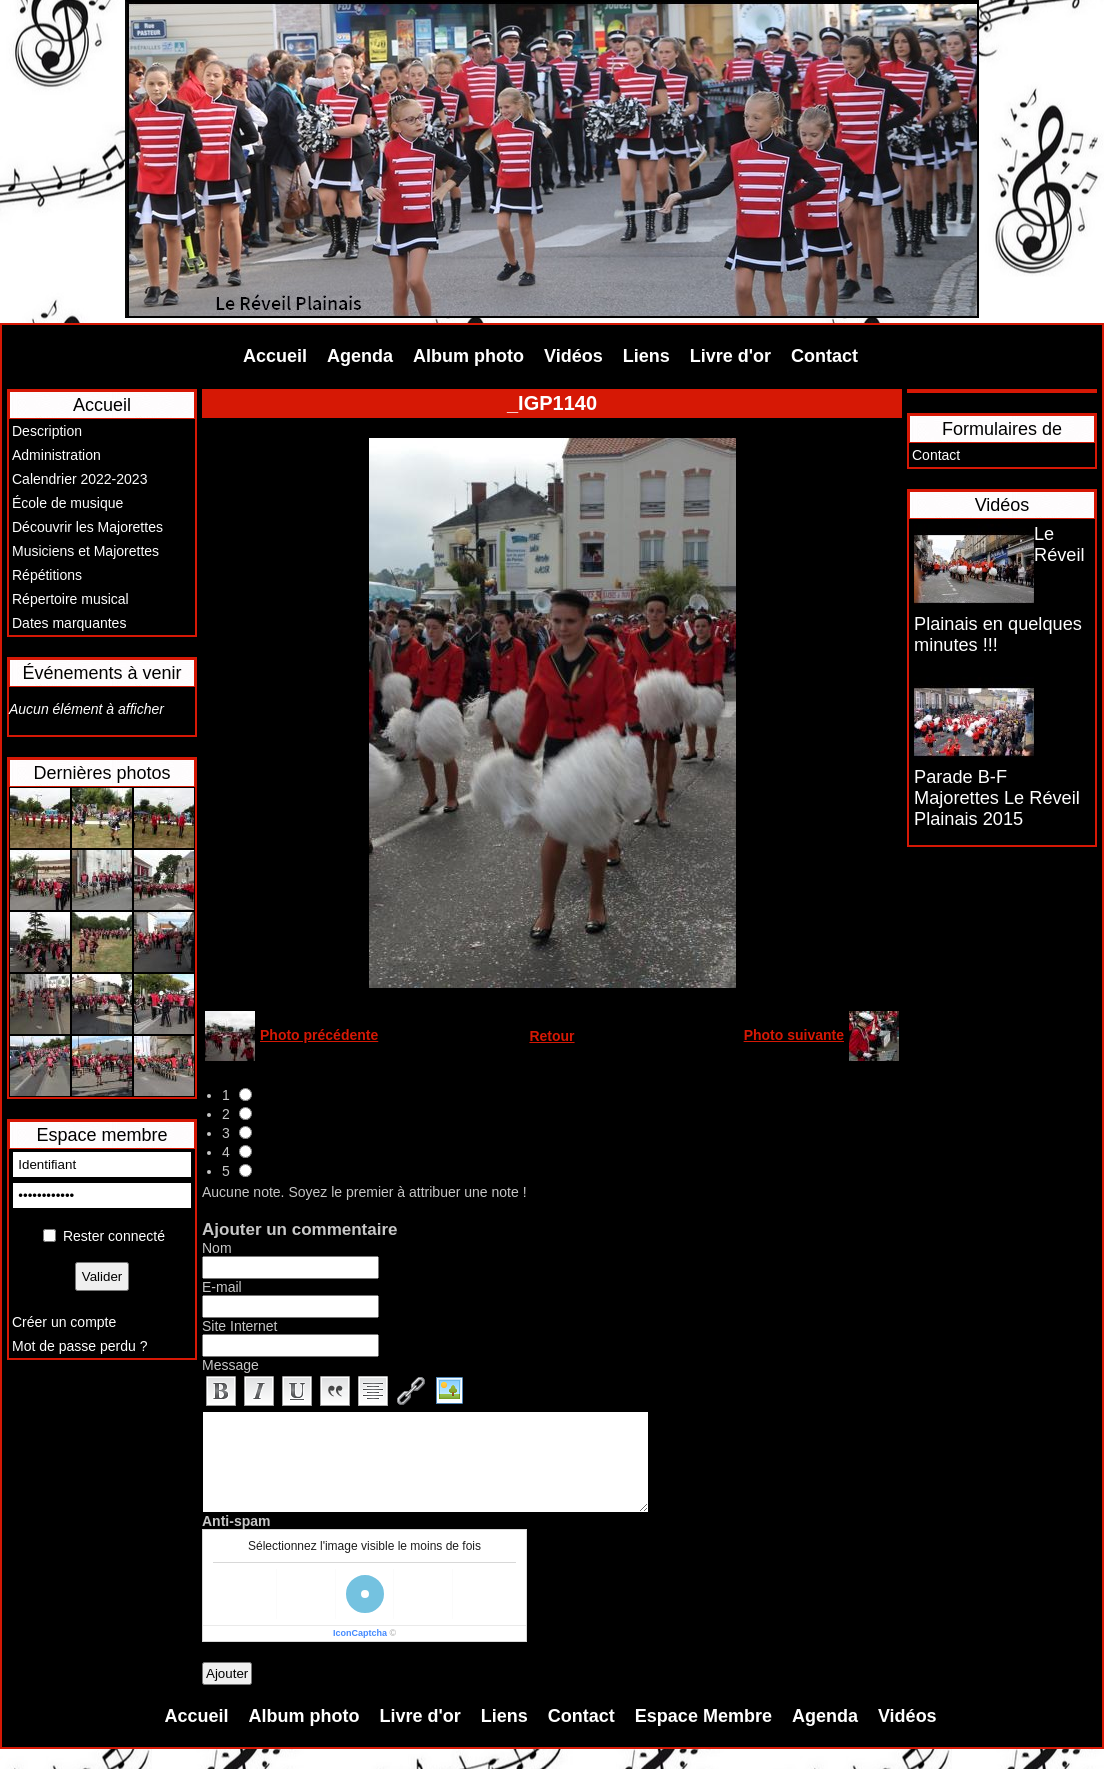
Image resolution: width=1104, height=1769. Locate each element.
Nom (217, 1248)
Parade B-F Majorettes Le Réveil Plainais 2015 (997, 798)
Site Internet (240, 1326)
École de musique (67, 503)
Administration (56, 455)
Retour (551, 1036)
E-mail (222, 1287)
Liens (646, 356)
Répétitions (47, 575)
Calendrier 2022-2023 (79, 479)
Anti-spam (236, 1521)
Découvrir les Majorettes (87, 527)
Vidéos (573, 356)
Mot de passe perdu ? (79, 1346)
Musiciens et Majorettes (85, 551)
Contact (824, 356)
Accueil (275, 356)
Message (230, 1365)
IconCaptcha (360, 1633)
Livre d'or (730, 356)
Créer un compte (64, 1322)
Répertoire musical (70, 599)
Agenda (360, 356)
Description (47, 431)
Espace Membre (703, 1716)
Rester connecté (114, 1236)
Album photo (468, 356)
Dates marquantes (69, 623)
